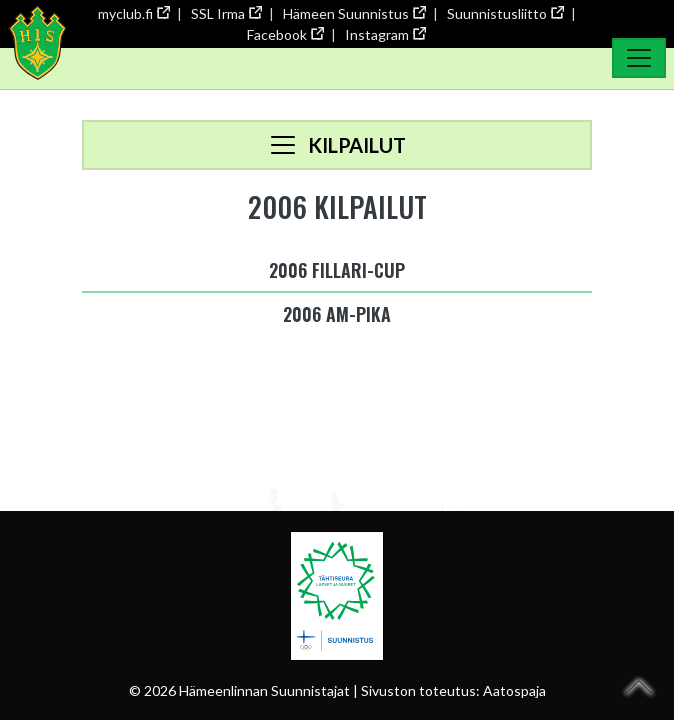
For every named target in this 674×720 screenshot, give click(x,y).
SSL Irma (226, 13)
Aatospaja (514, 690)
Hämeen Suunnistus (354, 13)
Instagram (385, 34)
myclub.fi (133, 13)
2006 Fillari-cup (337, 270)
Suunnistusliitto (505, 13)
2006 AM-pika (337, 314)
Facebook (285, 34)
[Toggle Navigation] (639, 58)
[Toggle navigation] (337, 145)
